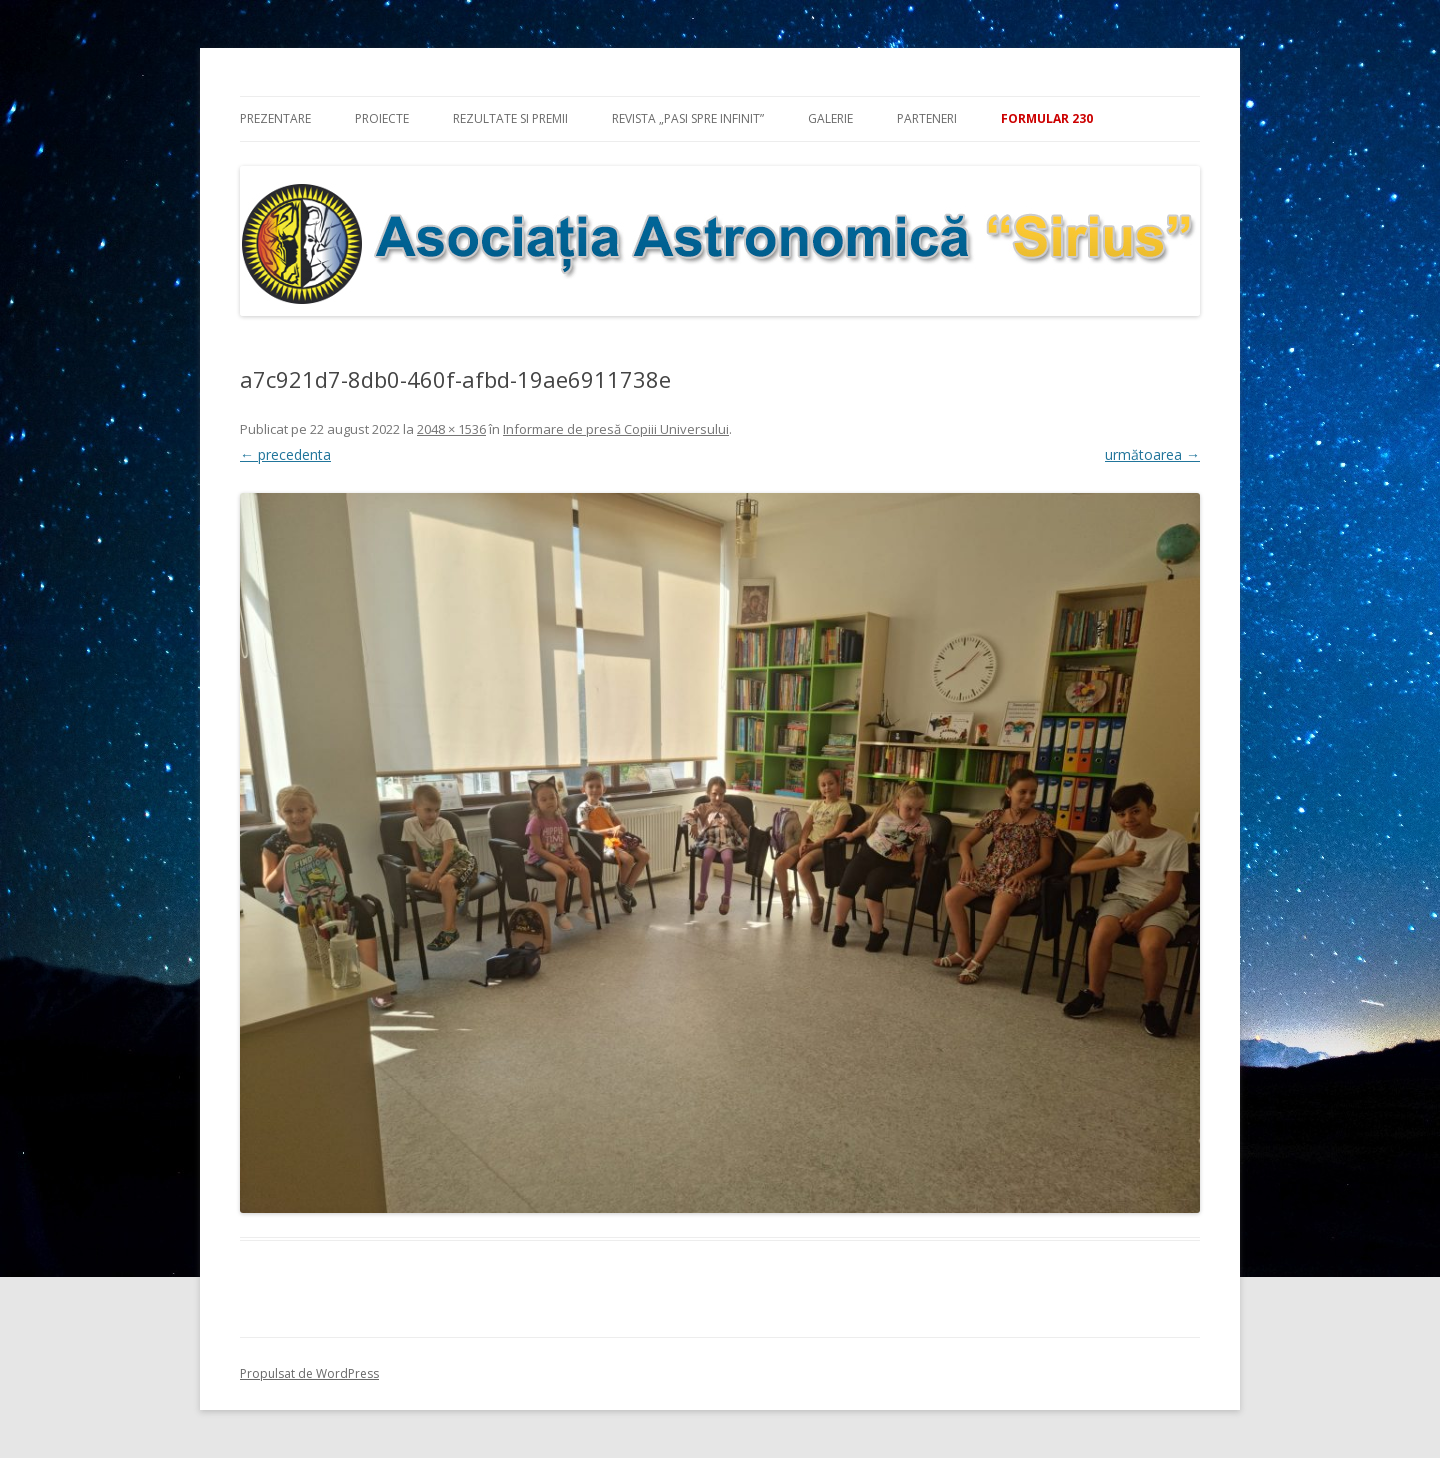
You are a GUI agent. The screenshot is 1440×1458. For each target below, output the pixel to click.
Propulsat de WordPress (309, 1373)
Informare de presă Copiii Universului (616, 429)
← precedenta (285, 454)
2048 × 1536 (451, 429)
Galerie (830, 118)
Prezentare (275, 118)
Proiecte (382, 118)
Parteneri (927, 118)
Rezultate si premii (510, 118)
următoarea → (1152, 454)
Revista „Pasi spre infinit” (688, 118)
